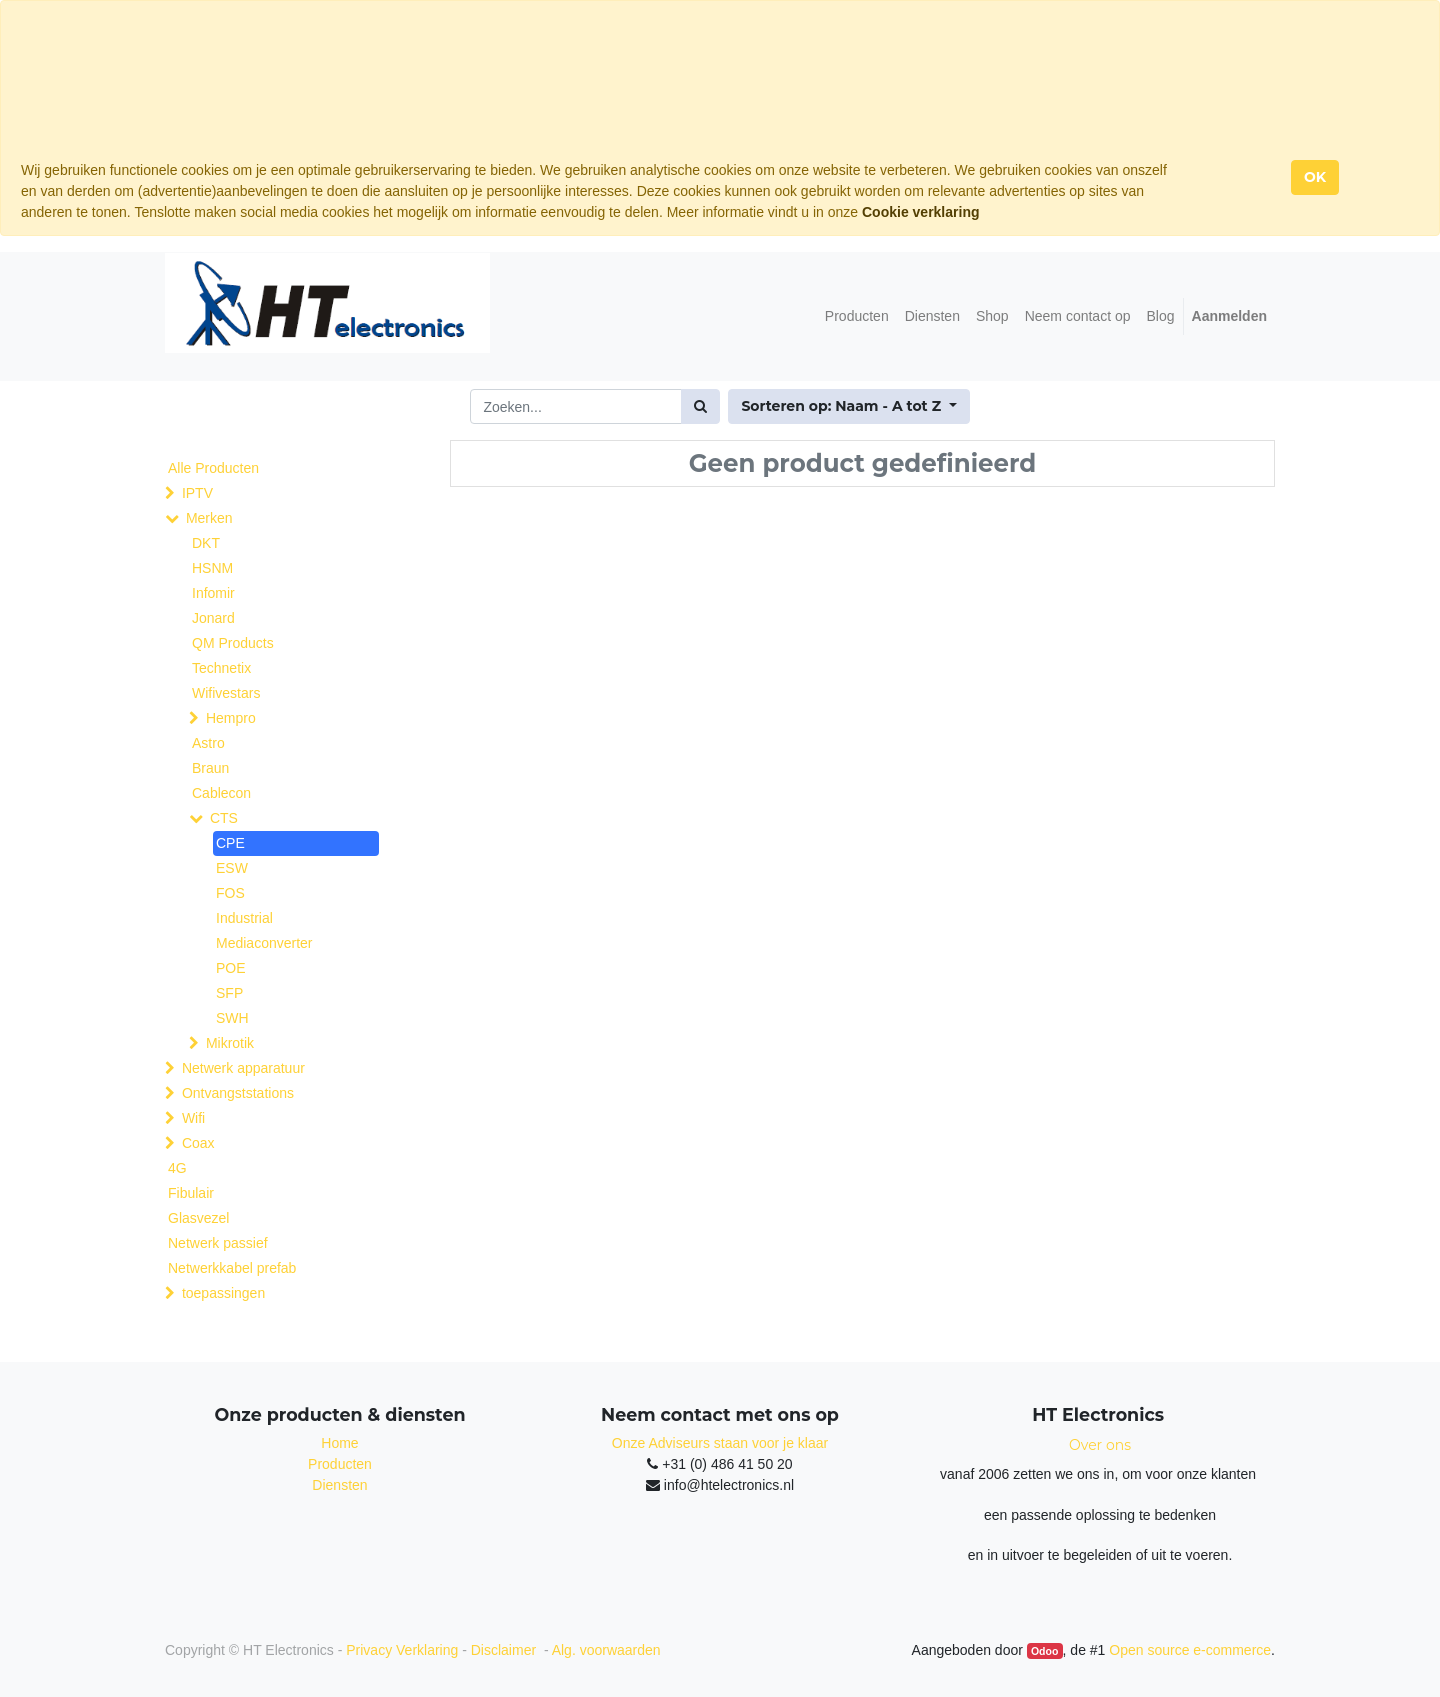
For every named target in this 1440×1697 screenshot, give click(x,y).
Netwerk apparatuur (243, 1068)
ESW (232, 868)
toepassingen (223, 1293)
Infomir (213, 593)
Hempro (231, 718)
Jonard (213, 618)
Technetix (221, 668)
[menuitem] (857, 316)
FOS (230, 893)
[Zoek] (700, 406)
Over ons (1100, 1445)
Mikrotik (230, 1043)
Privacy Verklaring (402, 1650)
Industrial (244, 918)
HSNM (212, 568)
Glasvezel (198, 1218)
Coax (198, 1143)
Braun (210, 768)
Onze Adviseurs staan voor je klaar (720, 1443)
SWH (232, 1018)
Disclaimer (505, 1650)
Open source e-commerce (1190, 1650)
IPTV (197, 493)
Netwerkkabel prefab (232, 1268)
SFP (229, 993)
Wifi (193, 1118)
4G (177, 1168)
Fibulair (191, 1193)
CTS (224, 818)
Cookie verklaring (921, 212)
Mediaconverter (264, 943)
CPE (230, 843)
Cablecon (221, 793)
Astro (208, 743)
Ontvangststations (238, 1093)
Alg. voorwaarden (606, 1650)
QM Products (233, 643)
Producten (340, 1464)
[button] (848, 406)
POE (231, 968)
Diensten (339, 1485)
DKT (206, 543)
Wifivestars (226, 693)
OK (1315, 177)
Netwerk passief (218, 1243)
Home (339, 1443)
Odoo (1044, 1651)
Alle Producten (213, 468)
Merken (209, 518)
